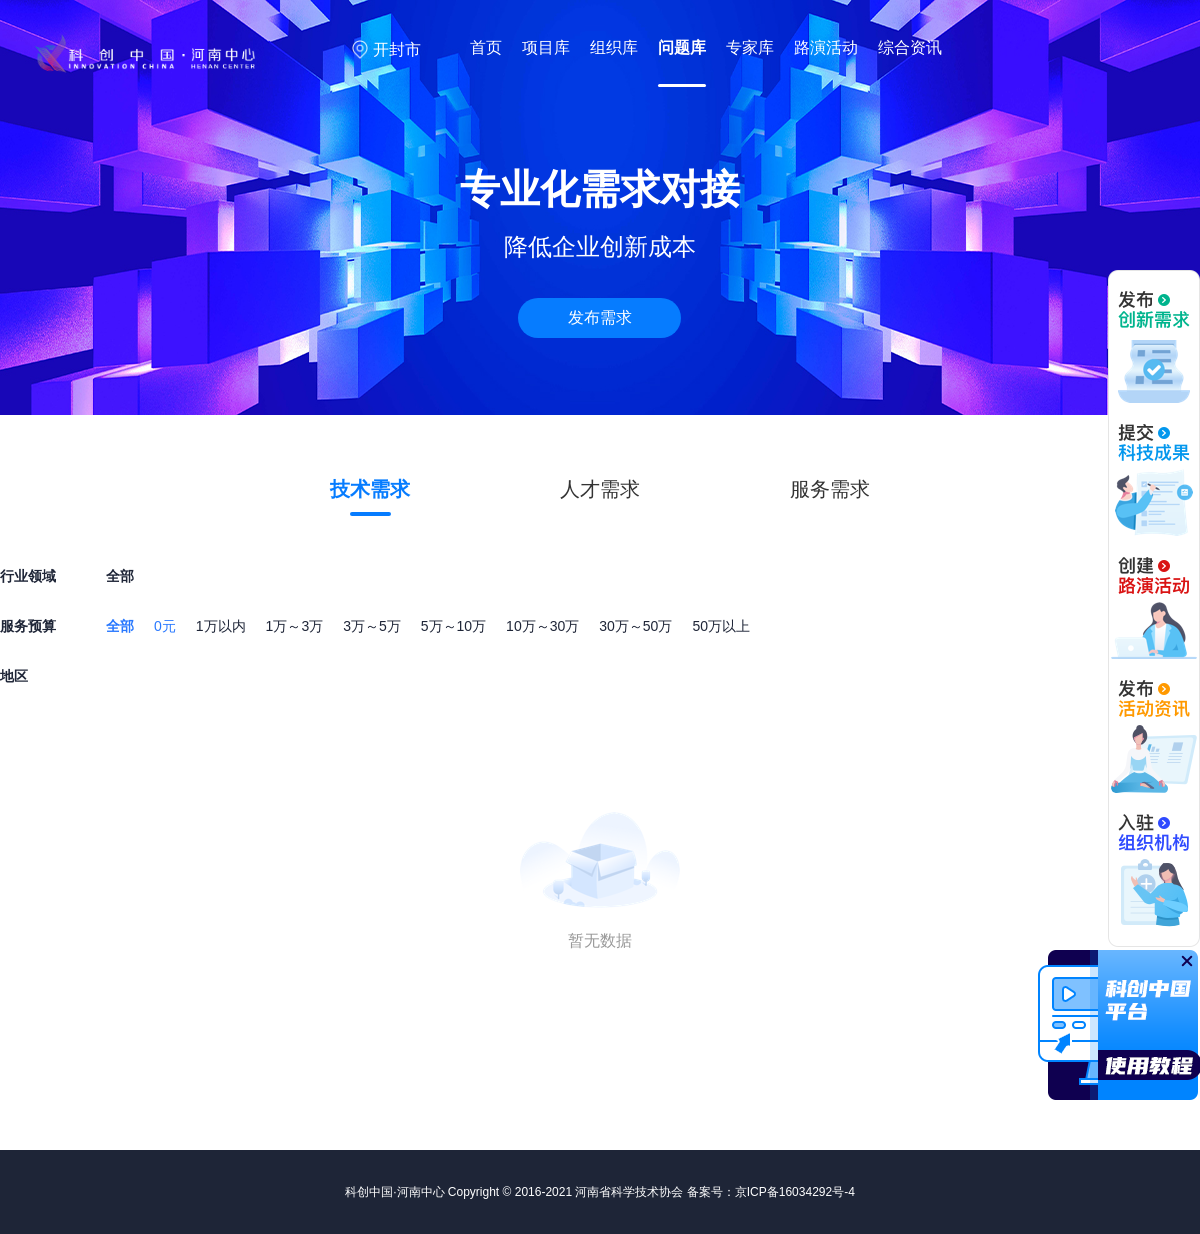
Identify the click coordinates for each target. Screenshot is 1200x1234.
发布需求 (600, 317)
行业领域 (28, 576)
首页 (486, 47)
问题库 (682, 47)
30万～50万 (635, 626)
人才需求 (600, 489)
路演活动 (826, 47)
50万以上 (721, 626)
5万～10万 (453, 626)
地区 (14, 676)
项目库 (546, 47)
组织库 (614, 47)
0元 (165, 626)
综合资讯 (910, 47)
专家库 (750, 47)
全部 (120, 626)
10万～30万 (542, 626)
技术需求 (370, 489)
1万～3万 (295, 626)
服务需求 (830, 489)
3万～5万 (372, 626)
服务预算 (28, 626)
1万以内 (221, 626)
